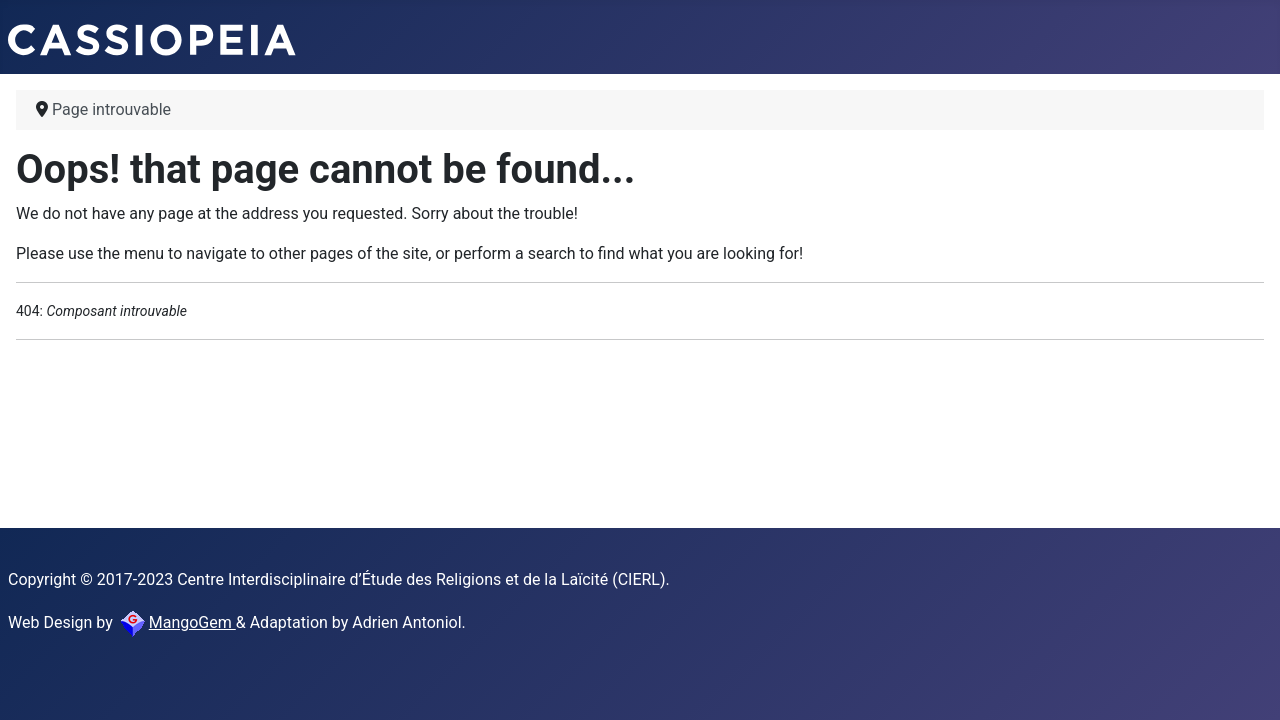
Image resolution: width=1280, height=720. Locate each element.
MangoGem (176, 622)
